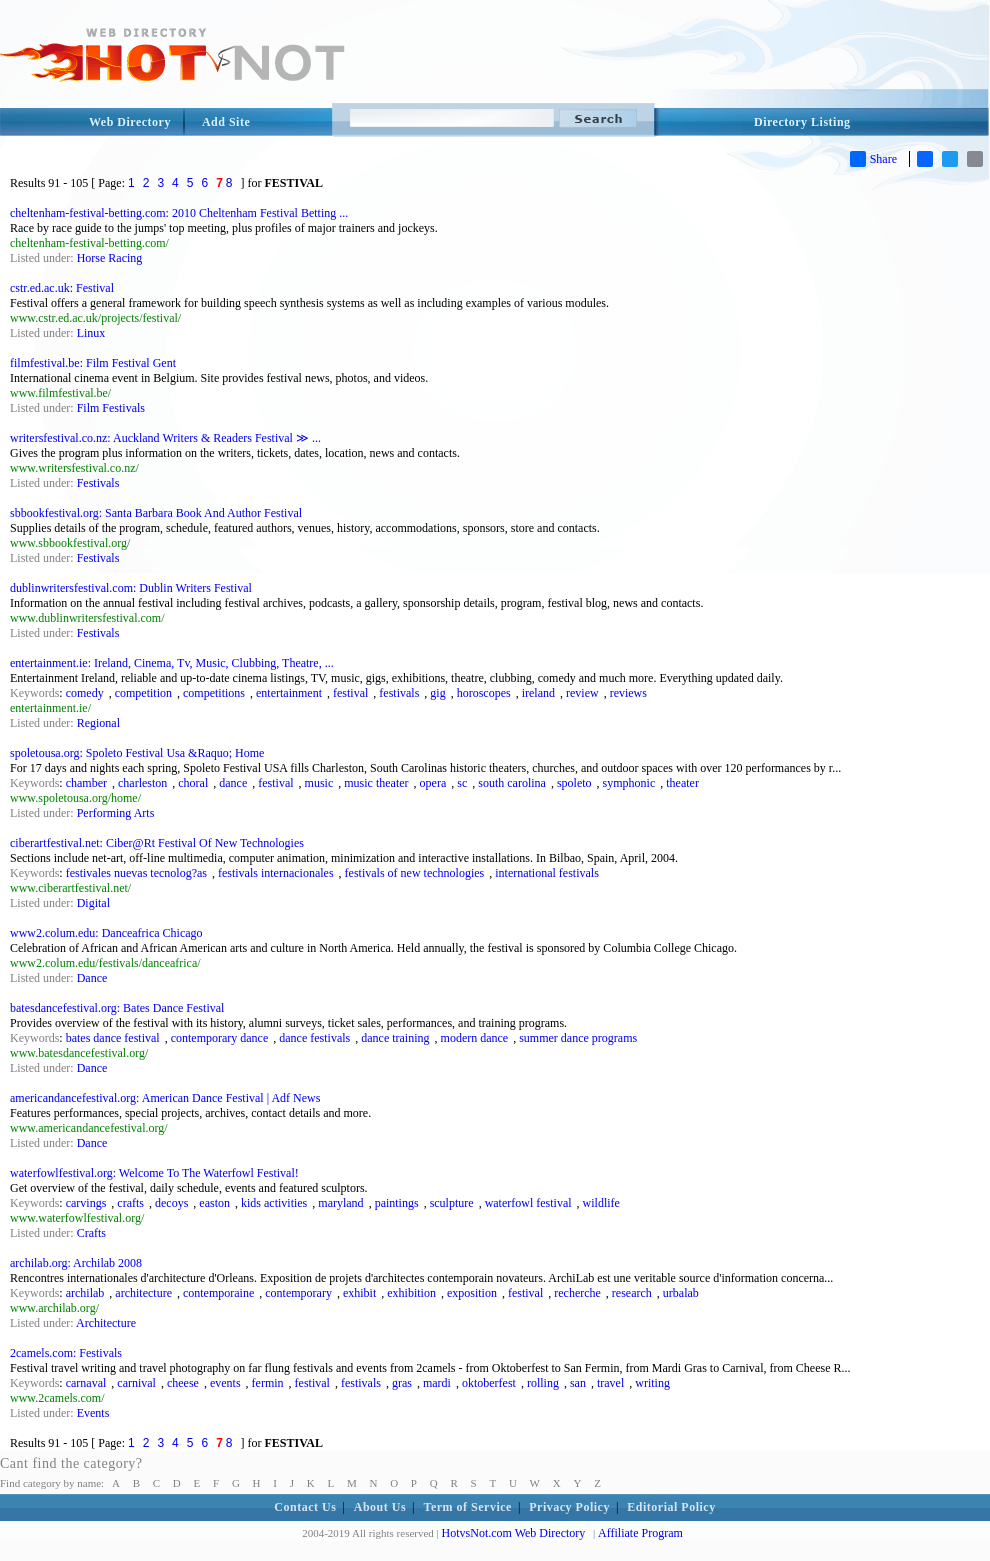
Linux (91, 333)
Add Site (226, 122)
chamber (86, 783)
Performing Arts (116, 813)
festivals (399, 693)
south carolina (512, 783)
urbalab (681, 1293)
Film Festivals (111, 408)
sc (462, 783)
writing (652, 1383)
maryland (340, 1203)
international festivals (547, 873)
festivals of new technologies (415, 873)
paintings (397, 1203)
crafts (130, 1203)
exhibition (411, 1293)
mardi (437, 1383)
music (319, 783)
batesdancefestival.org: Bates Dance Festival (117, 1008)
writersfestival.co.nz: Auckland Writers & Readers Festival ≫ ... (165, 438)
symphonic (629, 783)
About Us (380, 1507)
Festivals (98, 483)
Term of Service (468, 1507)
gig (437, 693)
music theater (376, 783)
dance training (395, 1038)
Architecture (106, 1323)
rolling (543, 1383)
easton (214, 1203)
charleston (142, 783)
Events (93, 1413)
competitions (214, 693)
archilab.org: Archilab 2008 (76, 1263)
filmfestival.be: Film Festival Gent (93, 363)
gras (402, 1383)
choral (193, 783)
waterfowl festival (528, 1203)
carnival (136, 1383)
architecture (143, 1293)
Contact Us (305, 1507)
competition (143, 693)
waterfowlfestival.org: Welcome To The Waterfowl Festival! (154, 1173)
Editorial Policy (671, 1507)
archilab (85, 1293)
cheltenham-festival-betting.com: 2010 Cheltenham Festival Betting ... (179, 213)
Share (873, 159)
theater (682, 783)
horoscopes (484, 693)
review (582, 693)
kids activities (274, 1203)
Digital (93, 903)
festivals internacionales (276, 873)
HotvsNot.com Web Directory (514, 1533)
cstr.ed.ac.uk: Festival (62, 288)
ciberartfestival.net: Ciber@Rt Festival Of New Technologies (157, 843)
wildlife (601, 1203)
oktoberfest (489, 1383)
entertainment (289, 693)
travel (610, 1383)
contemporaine (218, 1293)
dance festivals (314, 1038)
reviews (628, 693)
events (225, 1383)
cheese (183, 1383)
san (578, 1383)
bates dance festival (113, 1038)
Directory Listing (802, 122)
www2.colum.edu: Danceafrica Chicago (106, 933)
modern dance (475, 1038)
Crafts (91, 1233)
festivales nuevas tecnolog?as (136, 873)
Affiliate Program (640, 1533)
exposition (472, 1293)
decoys (171, 1203)
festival (350, 693)
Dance (92, 978)
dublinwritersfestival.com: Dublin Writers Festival (131, 588)
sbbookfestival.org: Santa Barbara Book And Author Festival (156, 513)
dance (233, 783)
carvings (86, 1203)
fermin (268, 1383)
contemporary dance (220, 1038)
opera (433, 783)
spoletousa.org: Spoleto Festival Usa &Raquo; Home (137, 753)
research (632, 1293)
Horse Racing (110, 258)
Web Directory (130, 122)
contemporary (298, 1293)
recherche (577, 1293)
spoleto (574, 783)
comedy (85, 693)
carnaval (86, 1383)
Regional (98, 723)
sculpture (452, 1203)
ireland (538, 693)
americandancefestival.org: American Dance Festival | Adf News (165, 1098)
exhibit (359, 1293)
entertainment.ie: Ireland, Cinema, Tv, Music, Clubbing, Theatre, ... (172, 663)
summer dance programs (578, 1038)
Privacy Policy (569, 1507)
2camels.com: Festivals (66, 1353)
